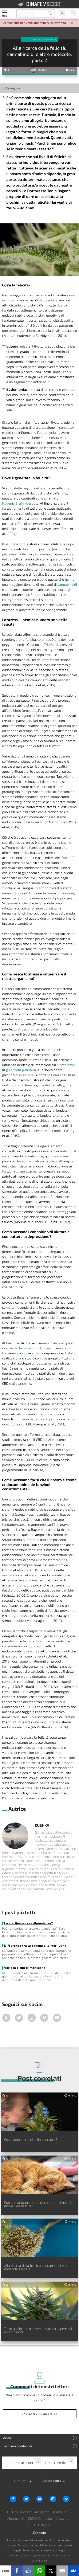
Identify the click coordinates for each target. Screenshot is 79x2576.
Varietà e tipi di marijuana (25, 1967)
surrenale (25, 1075)
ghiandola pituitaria (21, 1070)
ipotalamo (66, 1065)
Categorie (11, 88)
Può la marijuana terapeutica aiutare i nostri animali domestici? (37, 2204)
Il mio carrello (72, 13)
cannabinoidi (67, 584)
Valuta (47, 2481)
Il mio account (61, 13)
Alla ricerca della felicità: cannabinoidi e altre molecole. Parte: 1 (37, 2267)
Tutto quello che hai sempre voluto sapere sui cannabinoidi (38, 2330)
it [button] (27, 2481)
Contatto (39, 2532)
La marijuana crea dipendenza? (28, 1923)
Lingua (19, 2481)
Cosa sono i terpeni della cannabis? (30, 2139)
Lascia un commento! (39, 2413)
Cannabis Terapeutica (42, 39)
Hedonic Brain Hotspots (20, 503)
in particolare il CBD (25, 1348)
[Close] (72, 23)
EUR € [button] (57, 2481)
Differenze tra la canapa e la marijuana (35, 1945)
